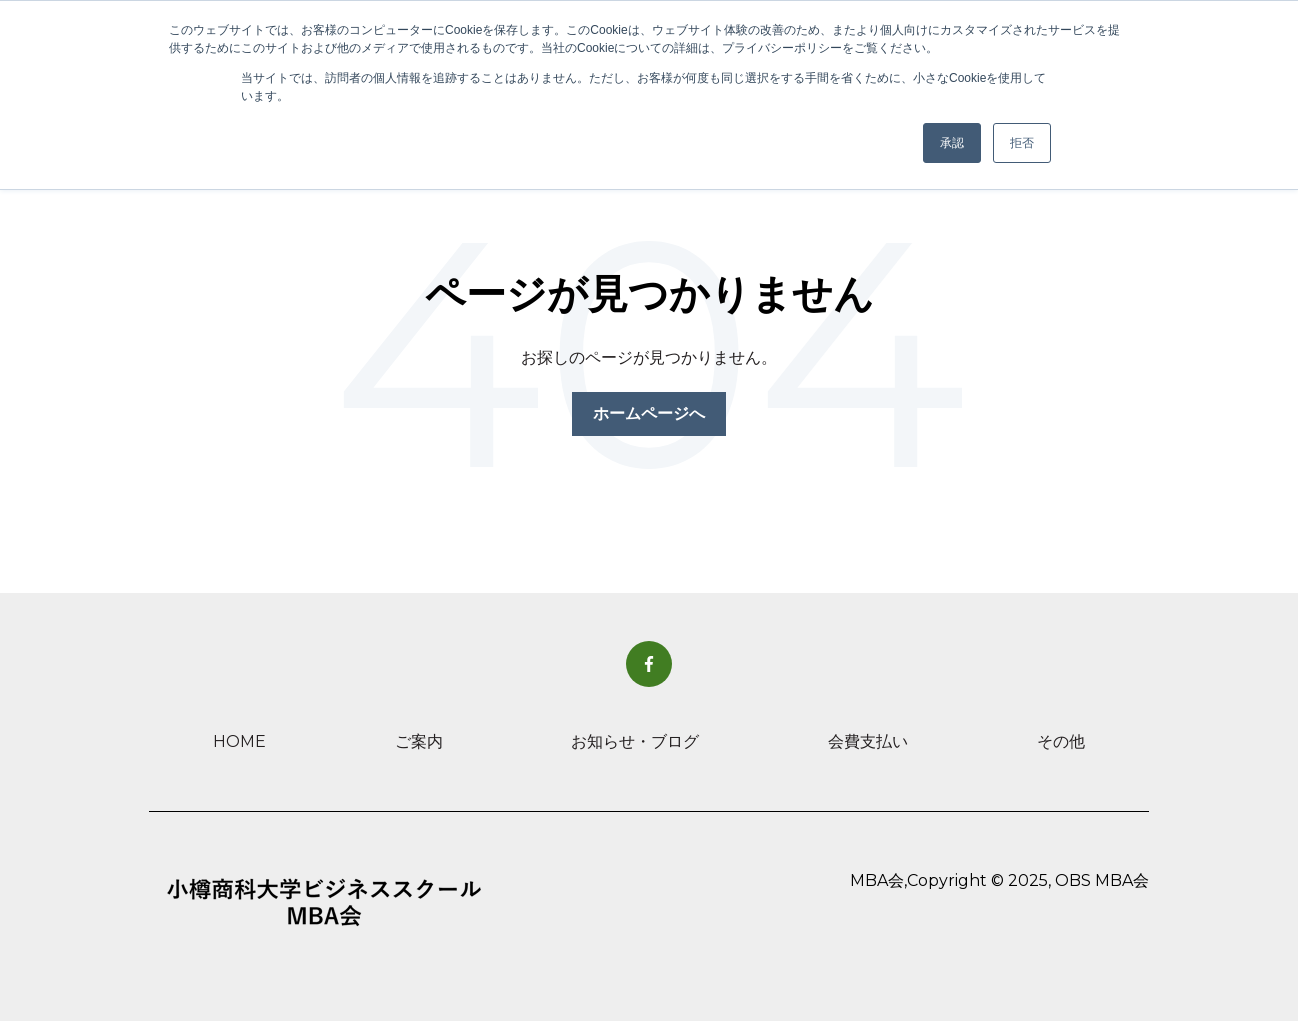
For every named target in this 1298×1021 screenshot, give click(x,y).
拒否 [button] (1022, 143)
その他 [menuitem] (1061, 741)
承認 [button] (952, 143)
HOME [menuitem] (239, 741)
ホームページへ (649, 413)
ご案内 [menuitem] (419, 741)
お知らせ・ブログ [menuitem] (635, 741)
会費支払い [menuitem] (868, 741)
